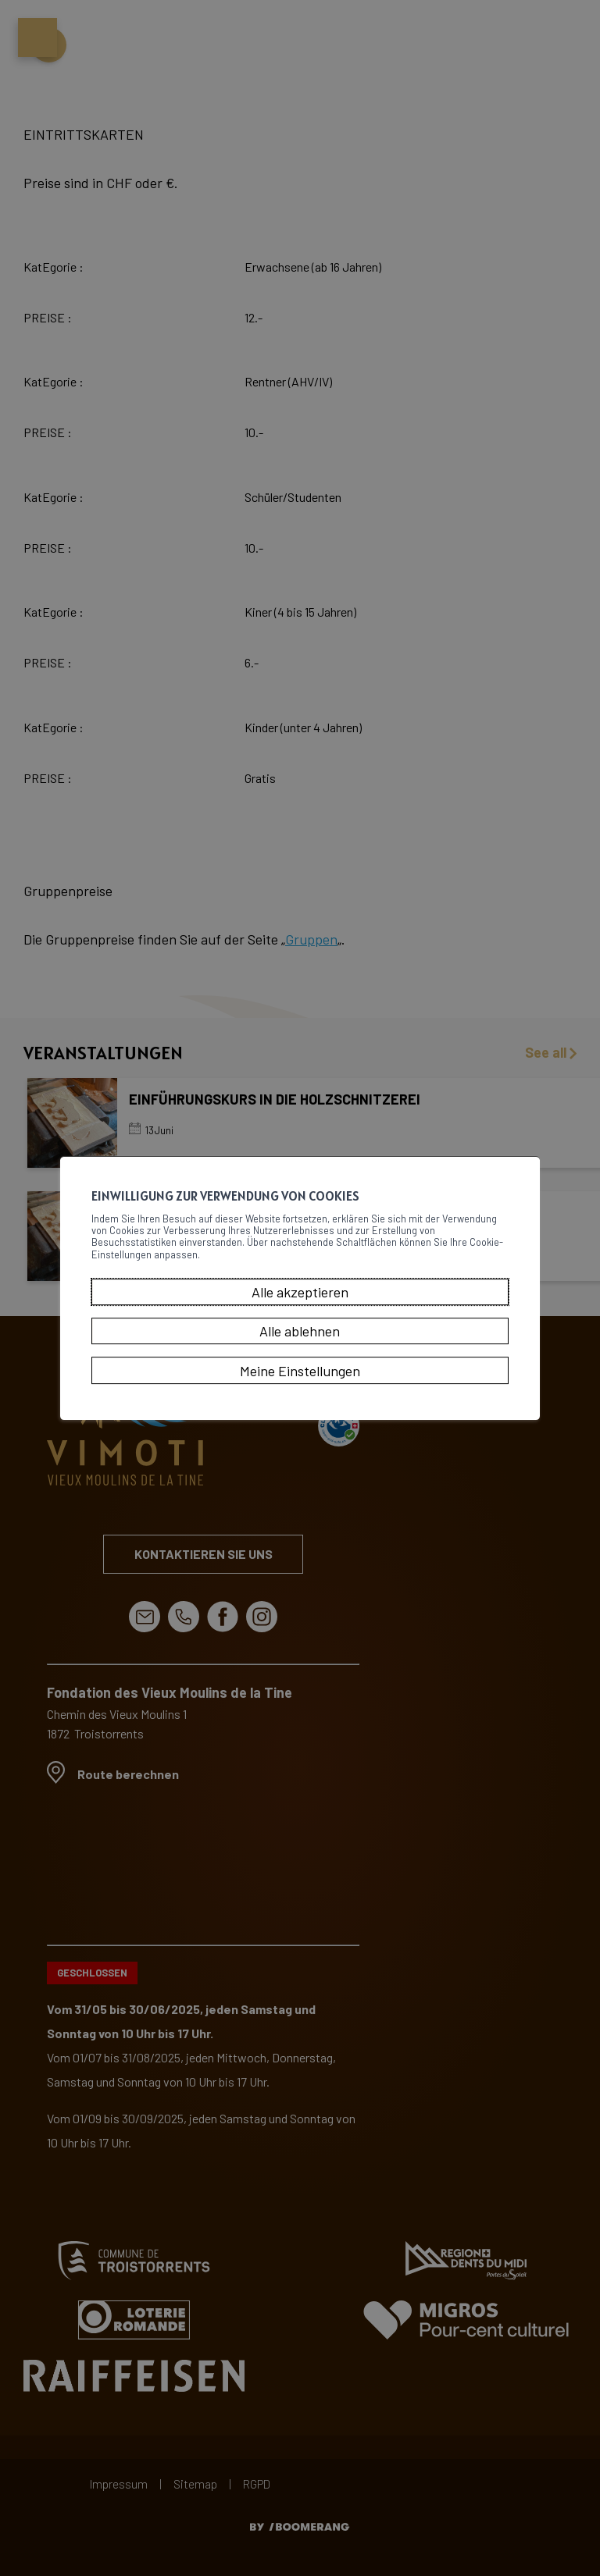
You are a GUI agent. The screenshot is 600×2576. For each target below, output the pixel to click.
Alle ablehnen (299, 1340)
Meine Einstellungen (300, 1379)
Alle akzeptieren (300, 1301)
